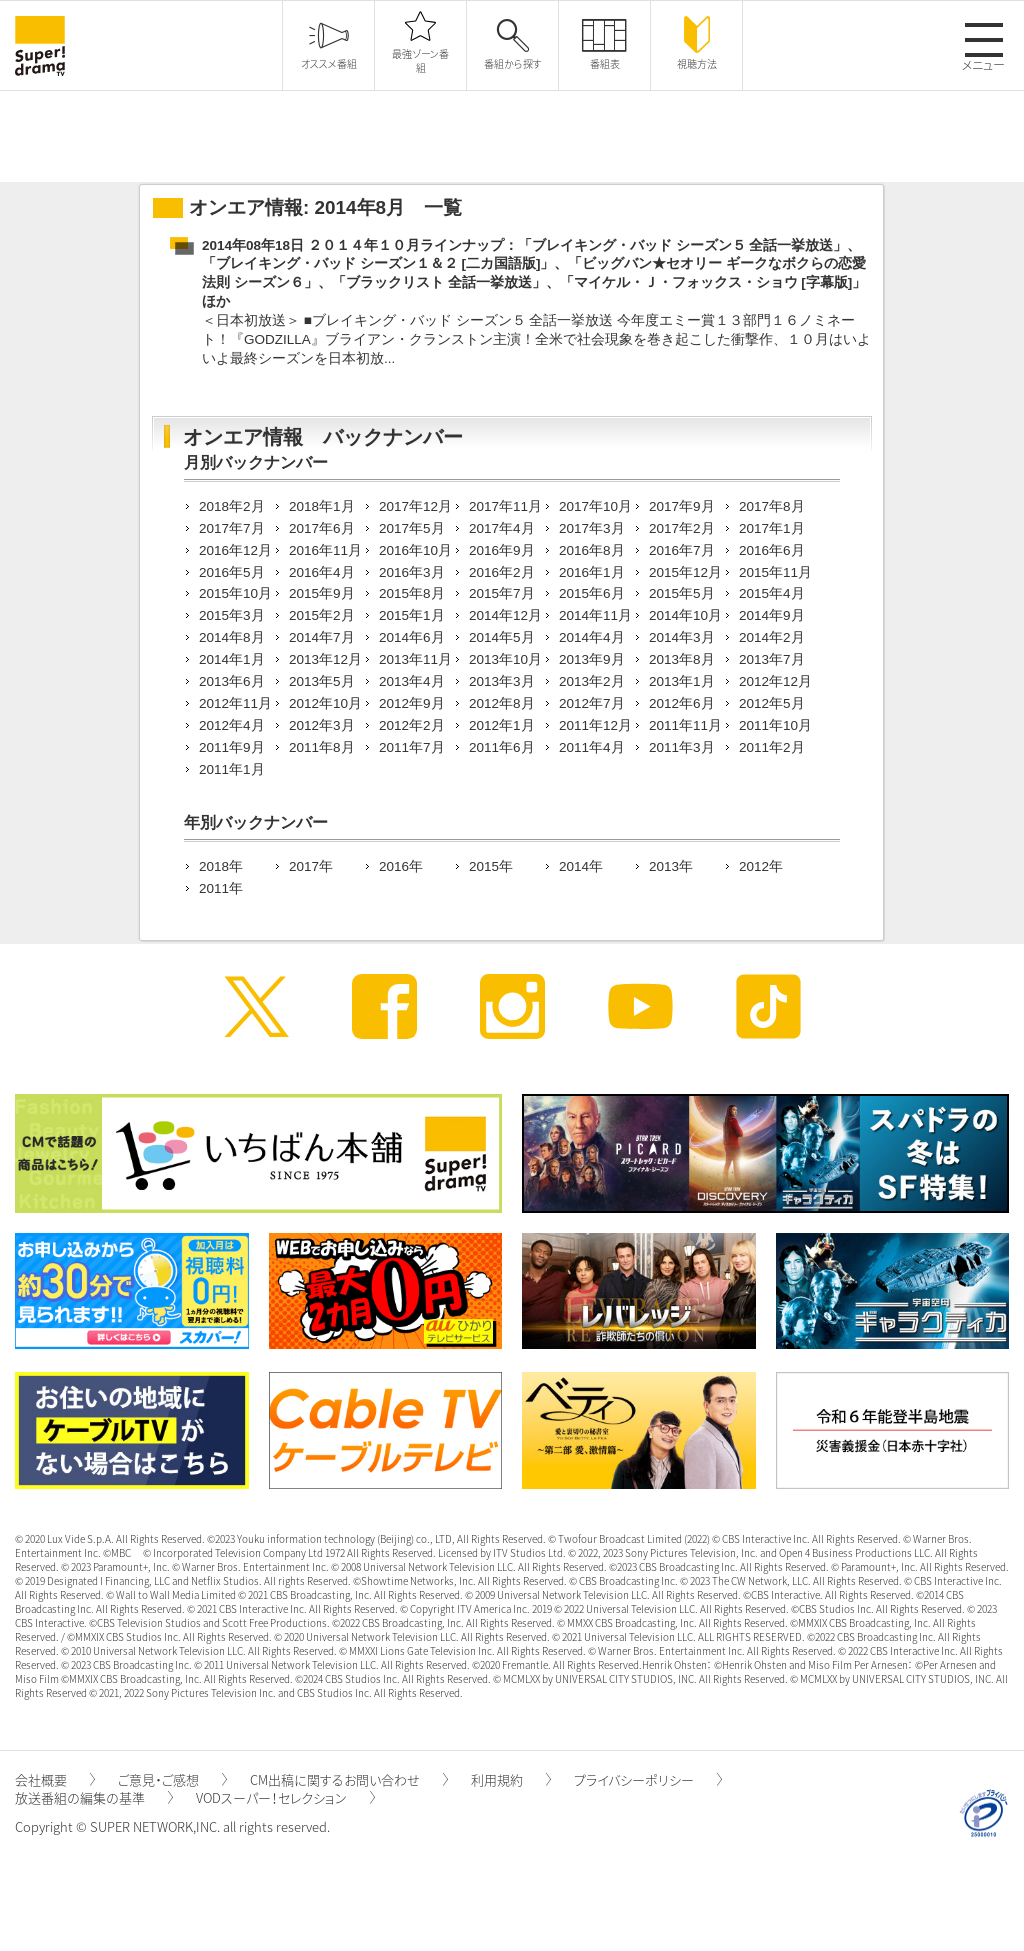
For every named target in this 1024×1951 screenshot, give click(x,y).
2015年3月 (232, 615)
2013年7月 (772, 659)
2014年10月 (685, 615)
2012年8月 (502, 703)
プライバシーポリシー (648, 1779)
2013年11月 (415, 659)
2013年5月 (322, 681)
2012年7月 (592, 703)
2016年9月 (502, 550)
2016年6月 (772, 550)
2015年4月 (772, 593)
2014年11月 (595, 615)
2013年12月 (325, 659)
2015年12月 (685, 572)
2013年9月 (592, 659)
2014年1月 (232, 659)
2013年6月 (232, 681)
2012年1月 (502, 725)
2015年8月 (412, 593)
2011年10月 (775, 725)
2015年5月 (682, 593)
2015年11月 (775, 572)
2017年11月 (505, 506)
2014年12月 (505, 615)
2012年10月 (325, 703)
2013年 (671, 866)
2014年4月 (592, 637)
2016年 (401, 866)
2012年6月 (682, 703)
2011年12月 (595, 725)
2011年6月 (502, 747)
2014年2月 (772, 637)
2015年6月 (592, 593)
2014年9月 (772, 615)
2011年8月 (322, 747)
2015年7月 (502, 593)
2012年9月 (412, 703)
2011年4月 (592, 747)
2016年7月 (682, 550)
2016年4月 (322, 572)
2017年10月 (595, 506)
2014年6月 (412, 637)
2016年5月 (232, 572)
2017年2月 (682, 528)
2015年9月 (322, 593)
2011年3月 (682, 747)
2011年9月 (232, 747)
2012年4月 (232, 725)
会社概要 (55, 1779)
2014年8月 (232, 637)
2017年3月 (592, 528)
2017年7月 (232, 528)
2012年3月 (322, 725)
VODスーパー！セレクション (285, 1797)
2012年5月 (772, 703)
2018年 (221, 866)
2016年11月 (325, 550)
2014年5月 (502, 637)
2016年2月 (502, 572)
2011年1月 (232, 769)
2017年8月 (772, 506)
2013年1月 (682, 681)
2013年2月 (592, 681)
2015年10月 (235, 593)
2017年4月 (502, 528)
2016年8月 (592, 550)
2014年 (581, 866)
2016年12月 (235, 550)
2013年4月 (412, 681)
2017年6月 (322, 528)
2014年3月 (682, 637)
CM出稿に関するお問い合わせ (349, 1779)
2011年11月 (685, 725)
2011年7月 (412, 747)
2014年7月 (322, 637)
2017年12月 (415, 506)
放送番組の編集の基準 (94, 1797)
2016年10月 (415, 550)
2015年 (491, 866)
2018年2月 (232, 506)
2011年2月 (772, 747)
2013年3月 (502, 681)
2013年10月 (505, 659)
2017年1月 (772, 528)
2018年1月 (322, 506)
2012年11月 (235, 703)
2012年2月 (412, 725)
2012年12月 (775, 681)
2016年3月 (412, 572)
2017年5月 (412, 528)
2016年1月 (592, 572)
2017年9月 (682, 506)
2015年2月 (322, 615)
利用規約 (511, 1779)
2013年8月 (682, 659)
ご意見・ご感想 (172, 1779)
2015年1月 (412, 615)
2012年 (761, 866)
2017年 (311, 866)
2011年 (221, 888)
